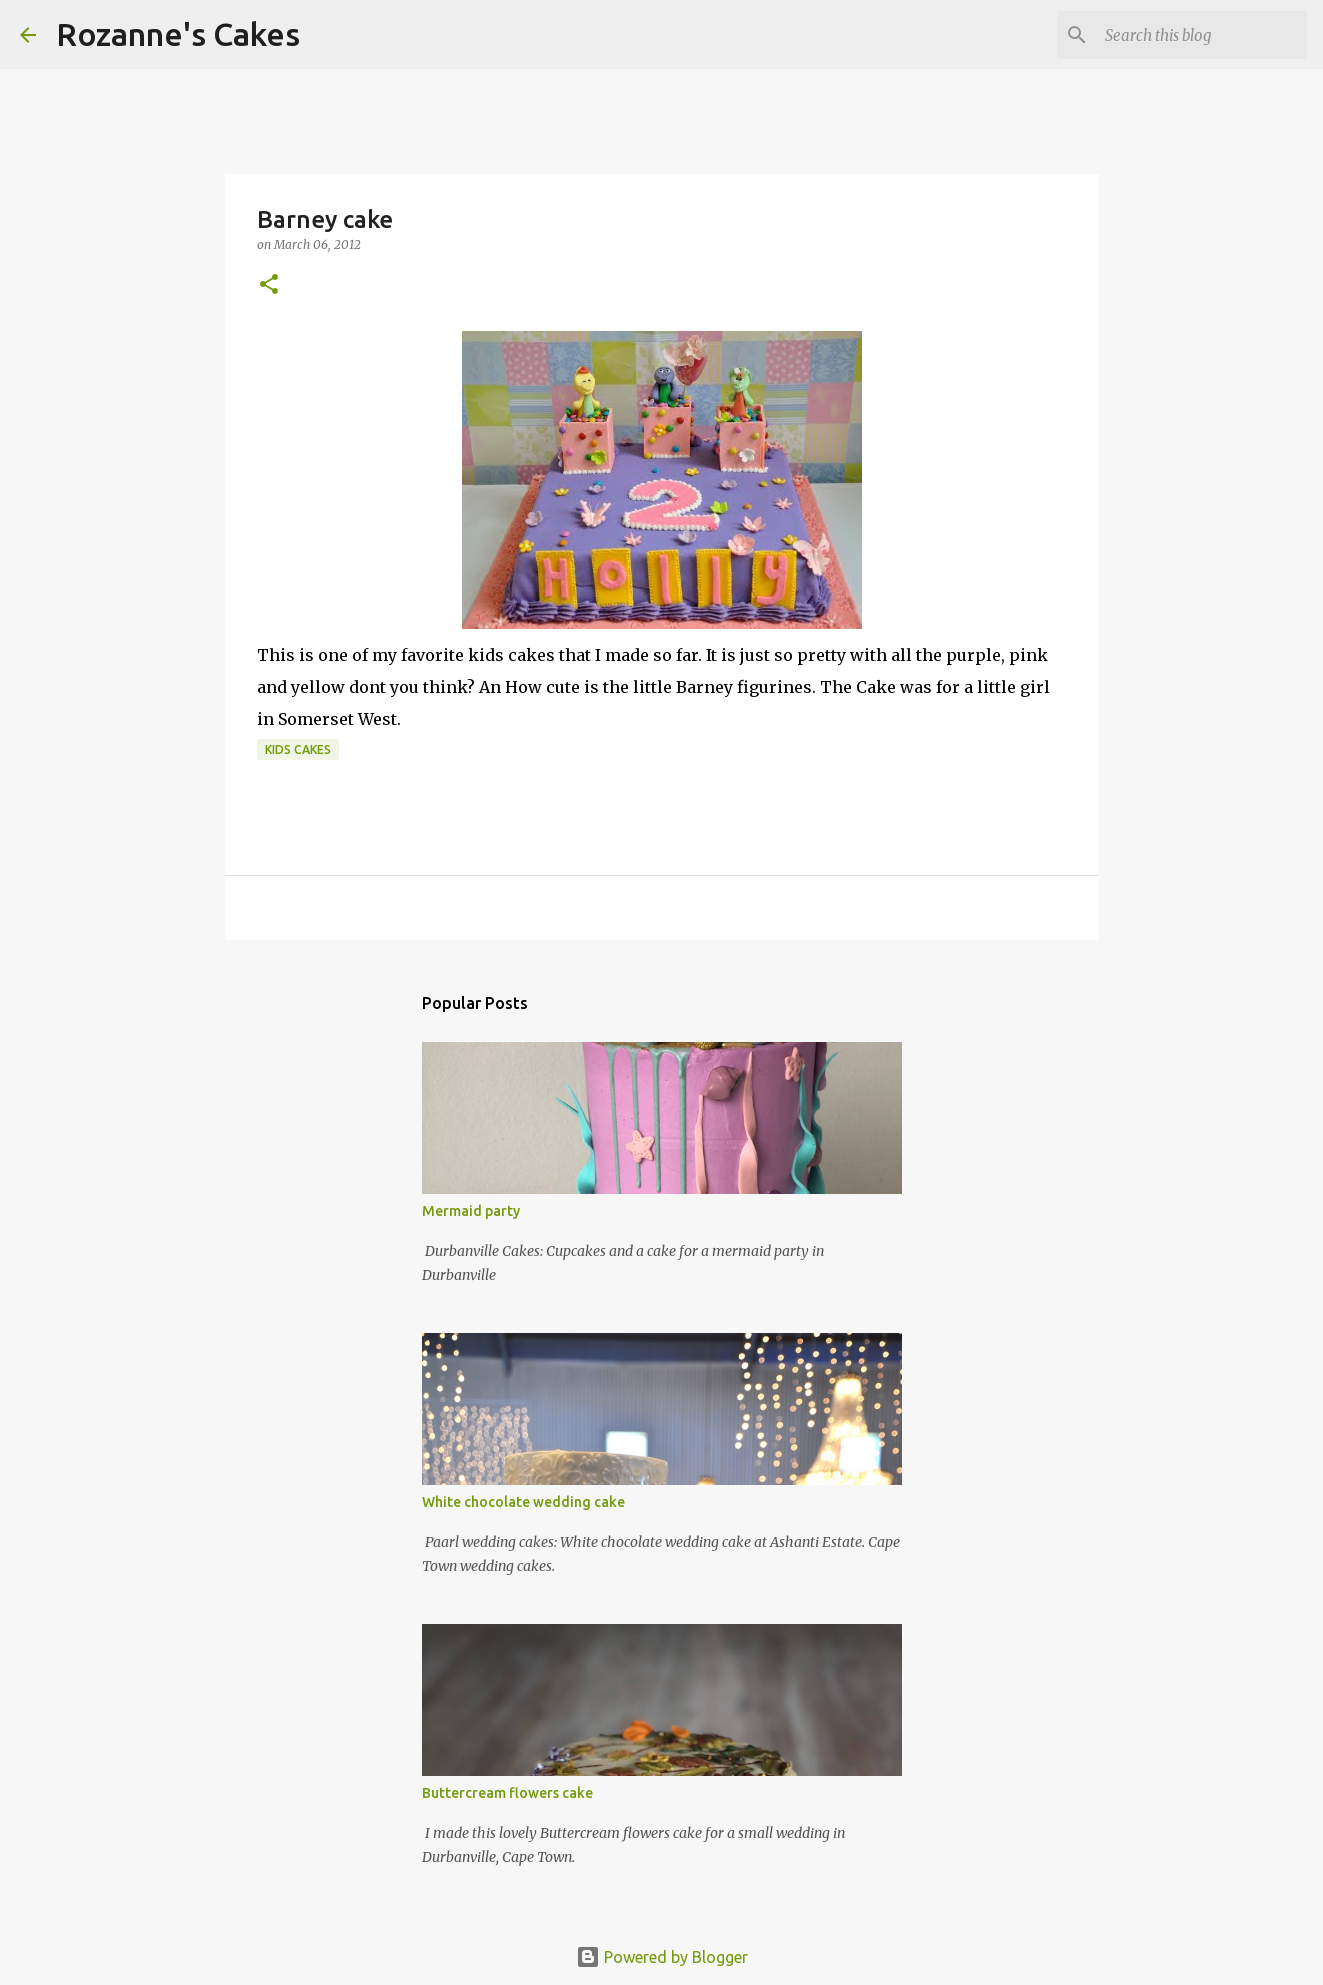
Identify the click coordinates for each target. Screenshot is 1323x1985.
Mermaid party (471, 1211)
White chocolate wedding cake (523, 1502)
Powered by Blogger (662, 1957)
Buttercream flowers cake (507, 1793)
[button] (269, 285)
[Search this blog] (1202, 35)
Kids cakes (298, 749)
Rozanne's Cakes (178, 34)
